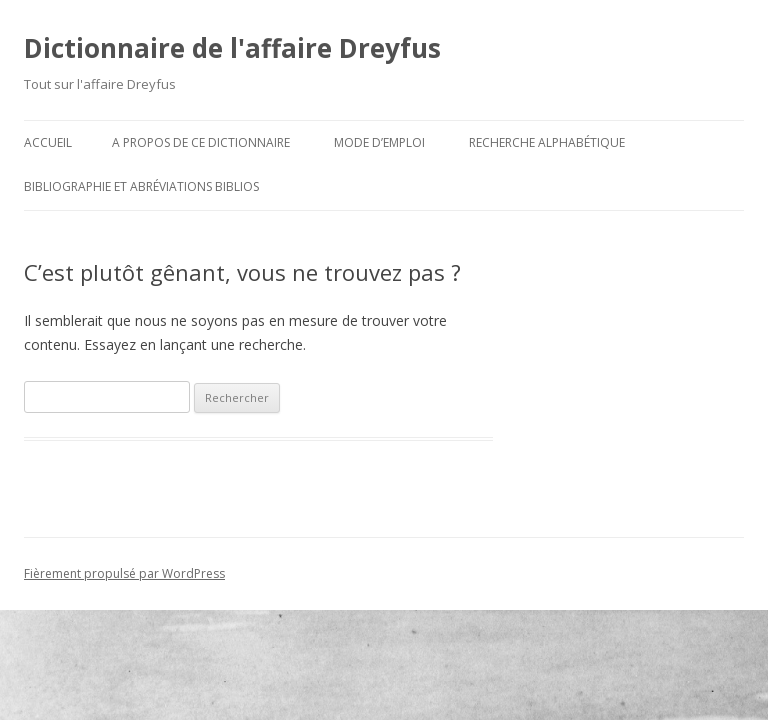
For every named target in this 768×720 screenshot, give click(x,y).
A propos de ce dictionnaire (201, 142)
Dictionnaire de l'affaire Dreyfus (232, 48)
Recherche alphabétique (547, 142)
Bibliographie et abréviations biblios (141, 186)
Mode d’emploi (379, 142)
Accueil (48, 142)
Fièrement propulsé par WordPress (124, 573)
